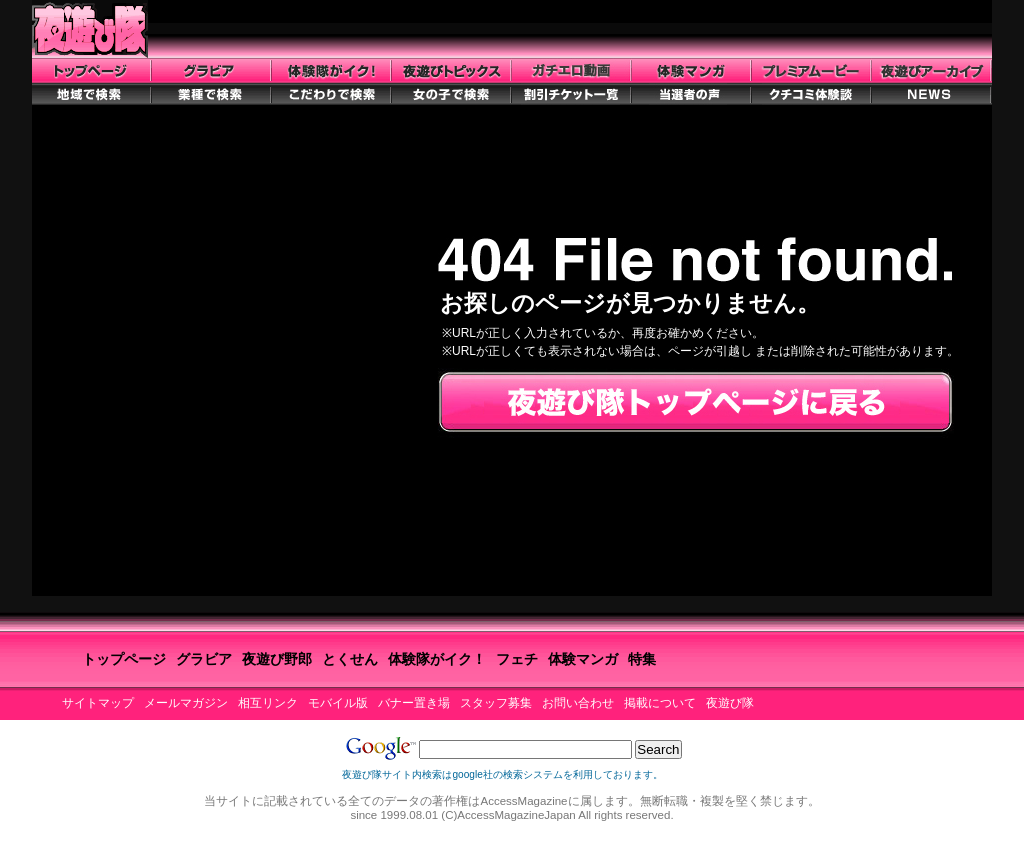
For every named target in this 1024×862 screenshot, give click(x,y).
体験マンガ (583, 659)
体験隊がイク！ (437, 659)
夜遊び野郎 (277, 659)
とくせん (350, 659)
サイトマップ (98, 703)
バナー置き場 (414, 703)
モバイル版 (338, 703)
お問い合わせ (578, 703)
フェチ (517, 659)
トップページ (124, 659)
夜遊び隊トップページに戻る (695, 403)
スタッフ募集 (496, 703)
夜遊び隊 (730, 703)
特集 (642, 659)
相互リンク (268, 703)
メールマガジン (186, 703)
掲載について (660, 703)
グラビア (204, 659)
